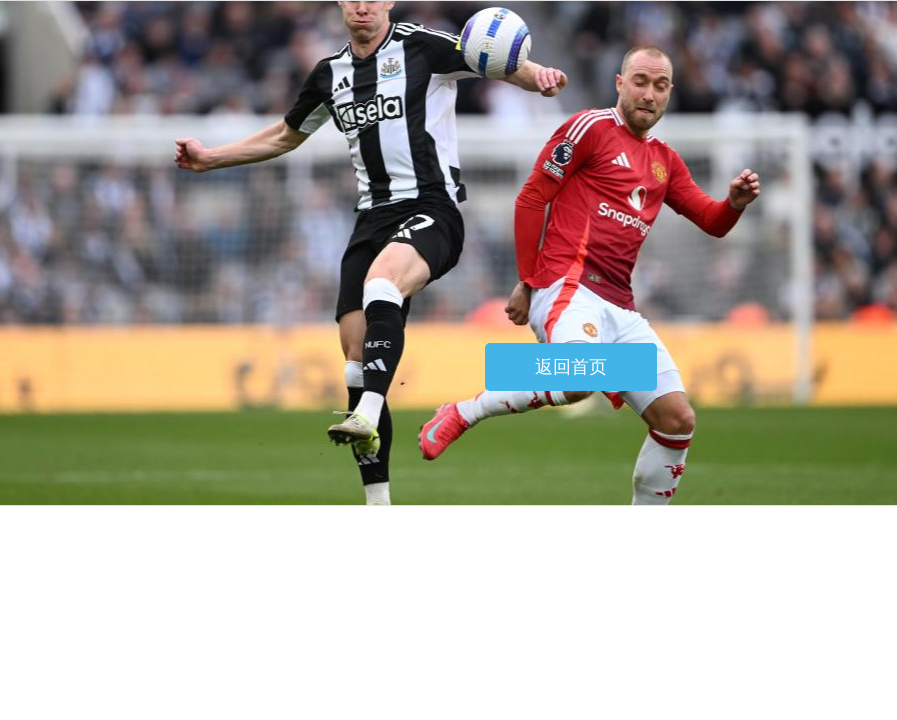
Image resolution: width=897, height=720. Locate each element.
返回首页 (571, 367)
